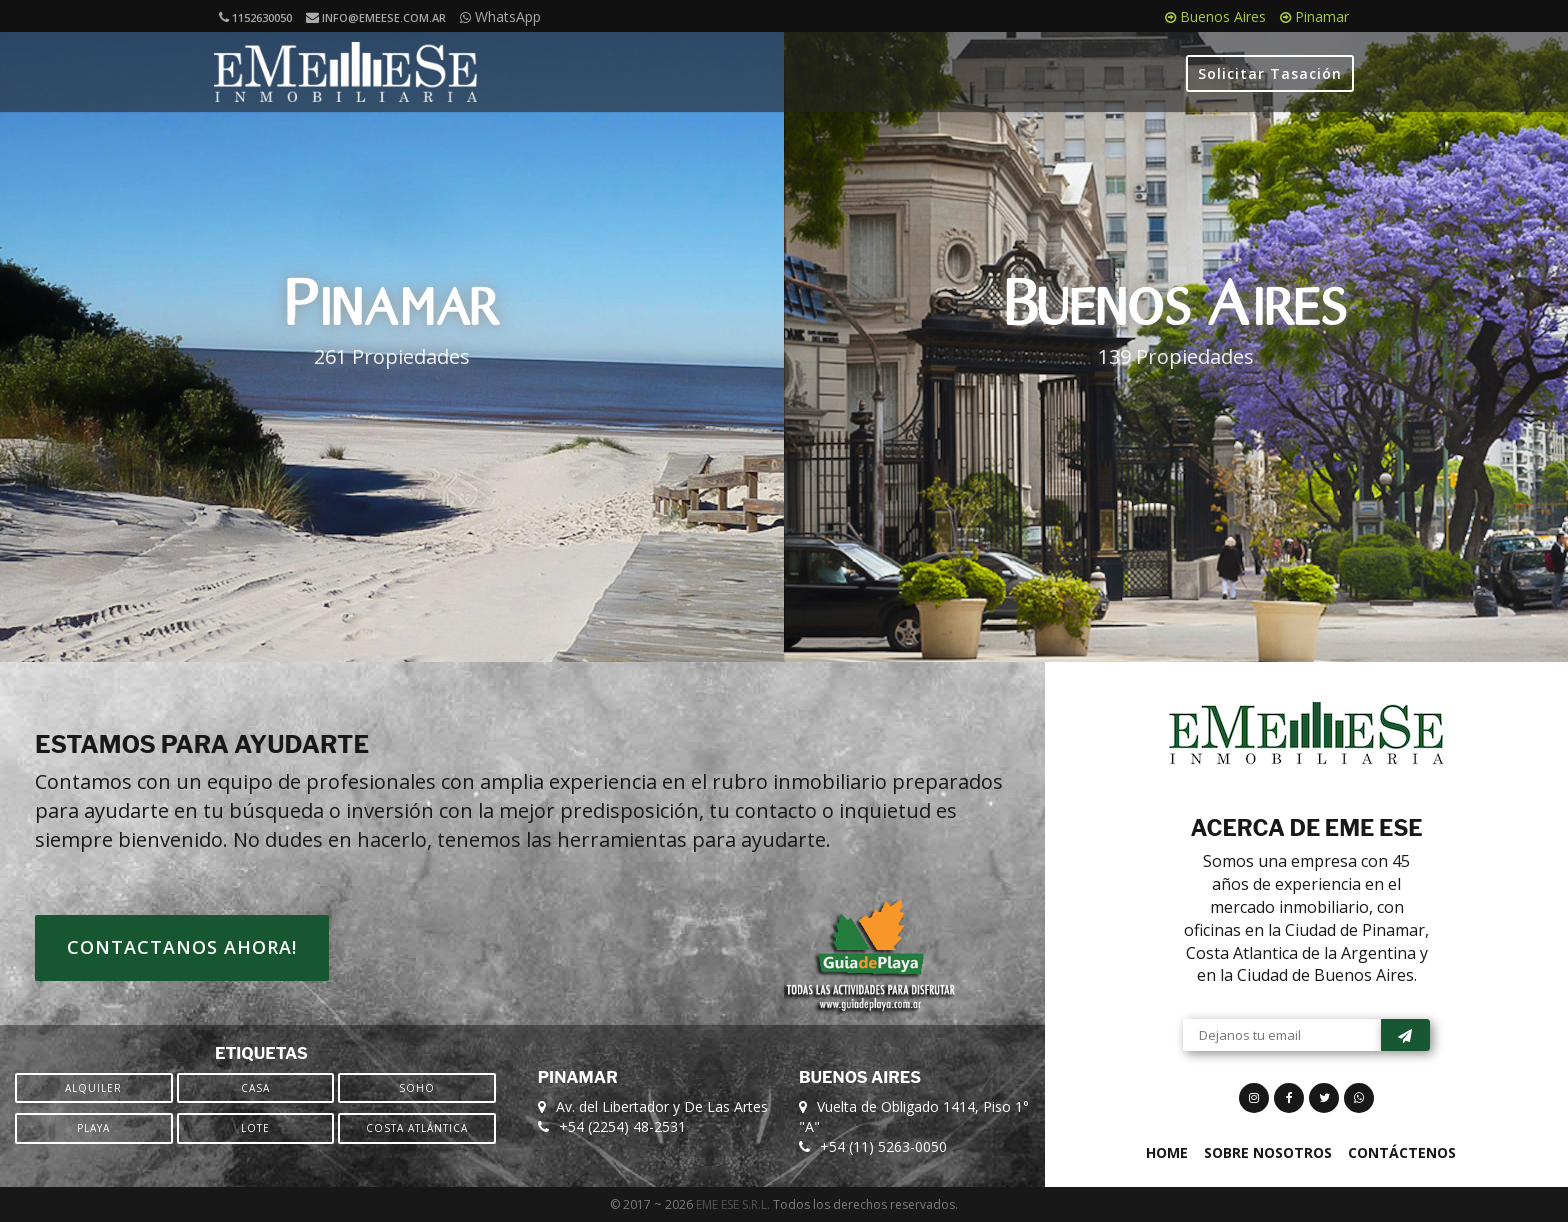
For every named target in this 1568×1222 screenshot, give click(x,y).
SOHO (417, 1088)
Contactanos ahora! (182, 947)
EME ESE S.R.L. (733, 1204)
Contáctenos (1402, 1152)
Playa (93, 1128)
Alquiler (93, 1088)
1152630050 (255, 17)
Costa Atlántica (417, 1128)
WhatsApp (500, 16)
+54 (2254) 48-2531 (622, 1126)
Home (1167, 1152)
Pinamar (1314, 16)
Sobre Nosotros (1268, 1152)
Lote (255, 1128)
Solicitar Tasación (1270, 73)
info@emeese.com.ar (376, 17)
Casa (255, 1088)
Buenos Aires (1215, 16)
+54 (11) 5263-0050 (883, 1146)
